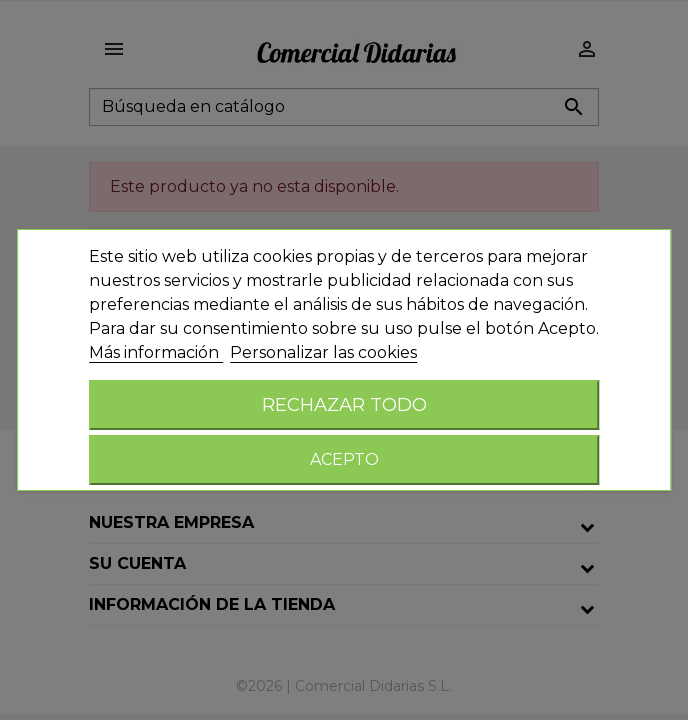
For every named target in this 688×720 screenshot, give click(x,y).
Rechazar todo (344, 404)
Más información (156, 352)
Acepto (344, 459)
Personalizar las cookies (323, 352)
